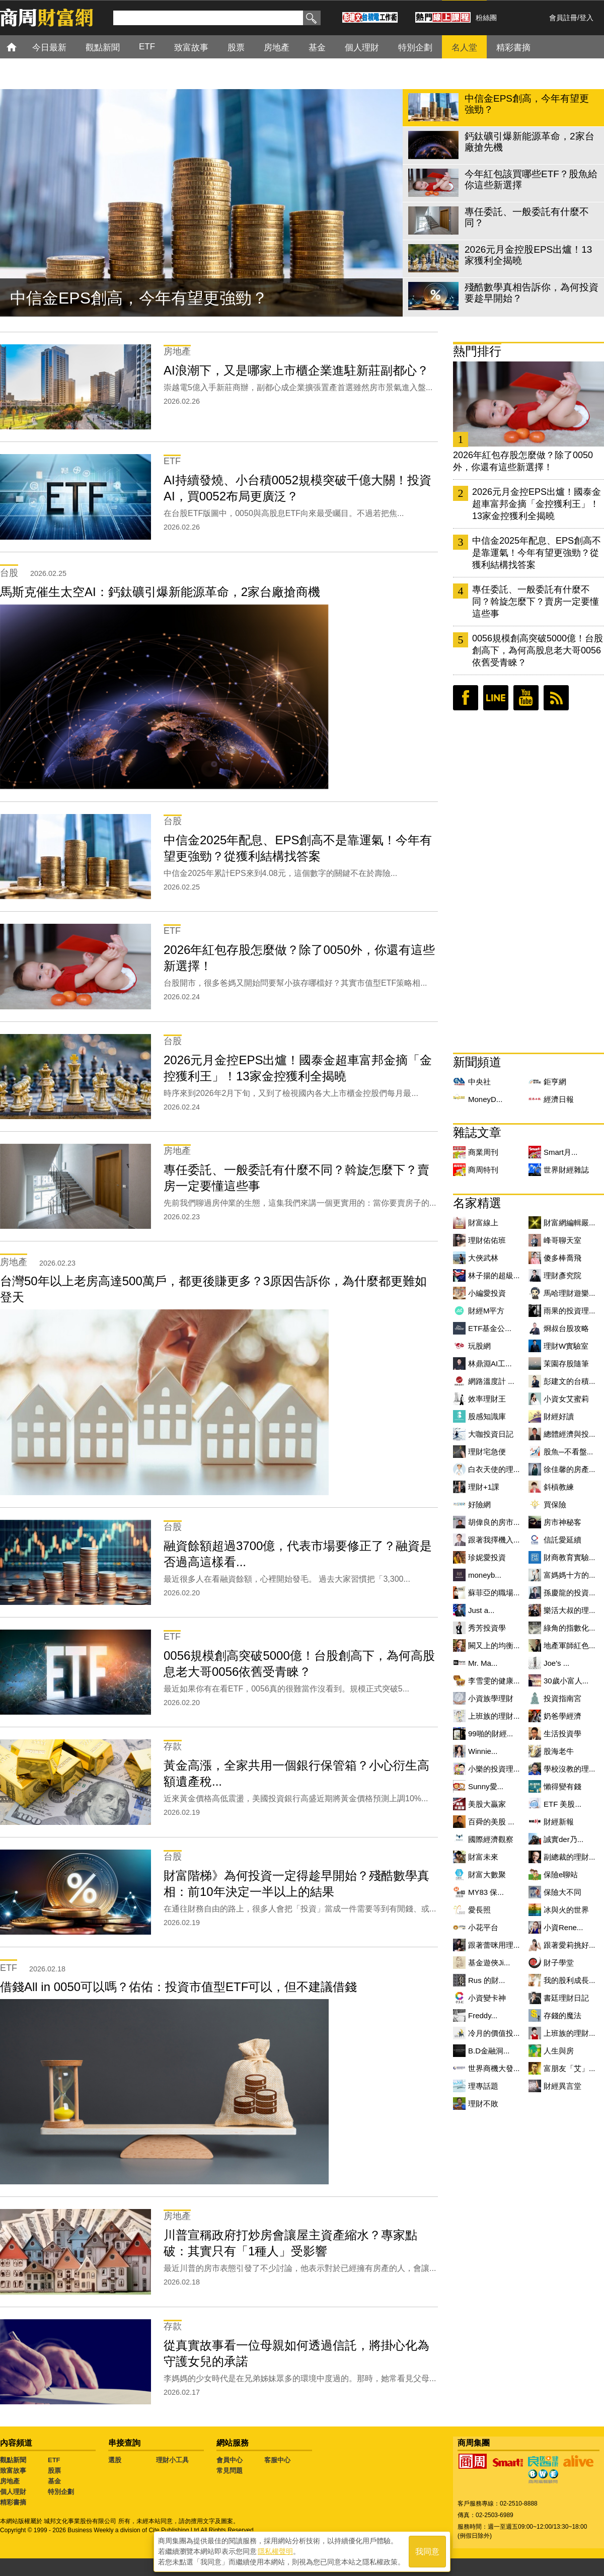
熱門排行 (477, 351)
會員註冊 (563, 18)
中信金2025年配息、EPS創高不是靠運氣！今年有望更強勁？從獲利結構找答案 (536, 553)
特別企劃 (61, 2491)
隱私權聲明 (275, 2551)
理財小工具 (172, 2460)
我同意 (427, 2551)
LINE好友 (495, 697)
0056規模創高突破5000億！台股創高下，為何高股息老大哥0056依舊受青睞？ (537, 650)
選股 (114, 2460)
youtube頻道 (526, 697)
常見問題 (229, 2470)
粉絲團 (486, 18)
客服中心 (277, 2460)
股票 (54, 2470)
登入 (586, 18)
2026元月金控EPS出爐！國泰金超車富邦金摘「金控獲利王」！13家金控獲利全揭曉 (536, 504)
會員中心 (229, 2460)
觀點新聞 (13, 2460)
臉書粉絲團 (465, 697)
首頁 (21, 46)
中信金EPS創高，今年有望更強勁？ (139, 298)
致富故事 (13, 2470)
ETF (54, 2460)
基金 (54, 2481)
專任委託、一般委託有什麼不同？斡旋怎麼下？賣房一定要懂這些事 (535, 601)
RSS (556, 697)
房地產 (10, 2481)
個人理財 (13, 2491)
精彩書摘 (13, 2502)
